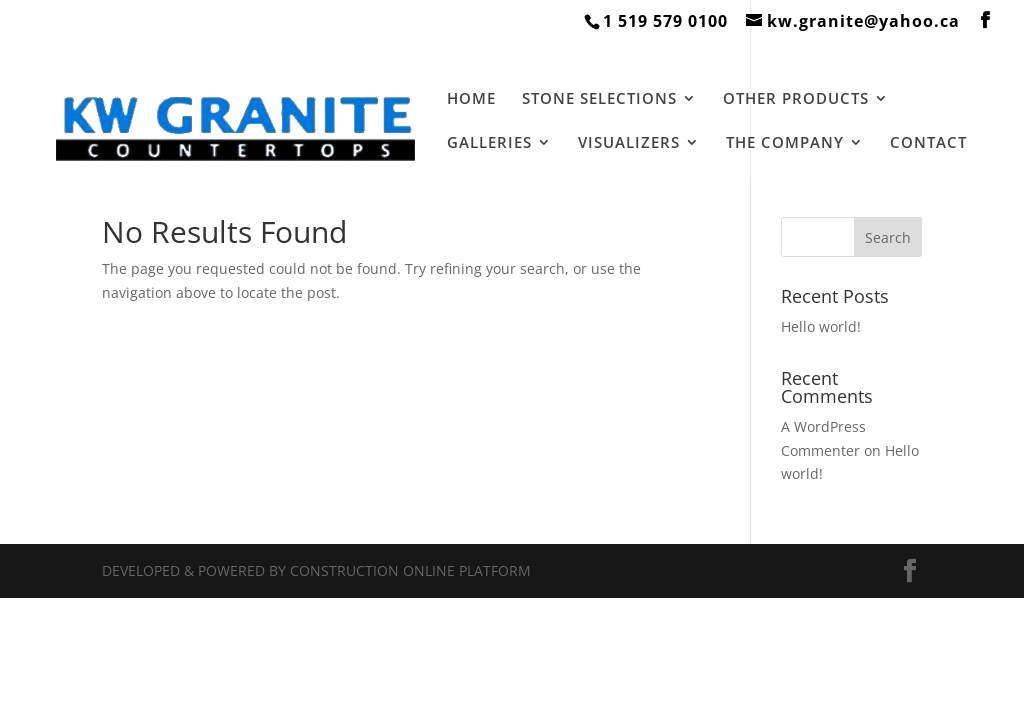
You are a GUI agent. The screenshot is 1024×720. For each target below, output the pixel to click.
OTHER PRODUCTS (796, 99)
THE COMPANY (785, 143)
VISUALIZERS (629, 143)
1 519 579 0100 (665, 21)
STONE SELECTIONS (599, 99)
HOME (471, 99)
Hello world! (821, 326)
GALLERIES (489, 143)
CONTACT (928, 143)
